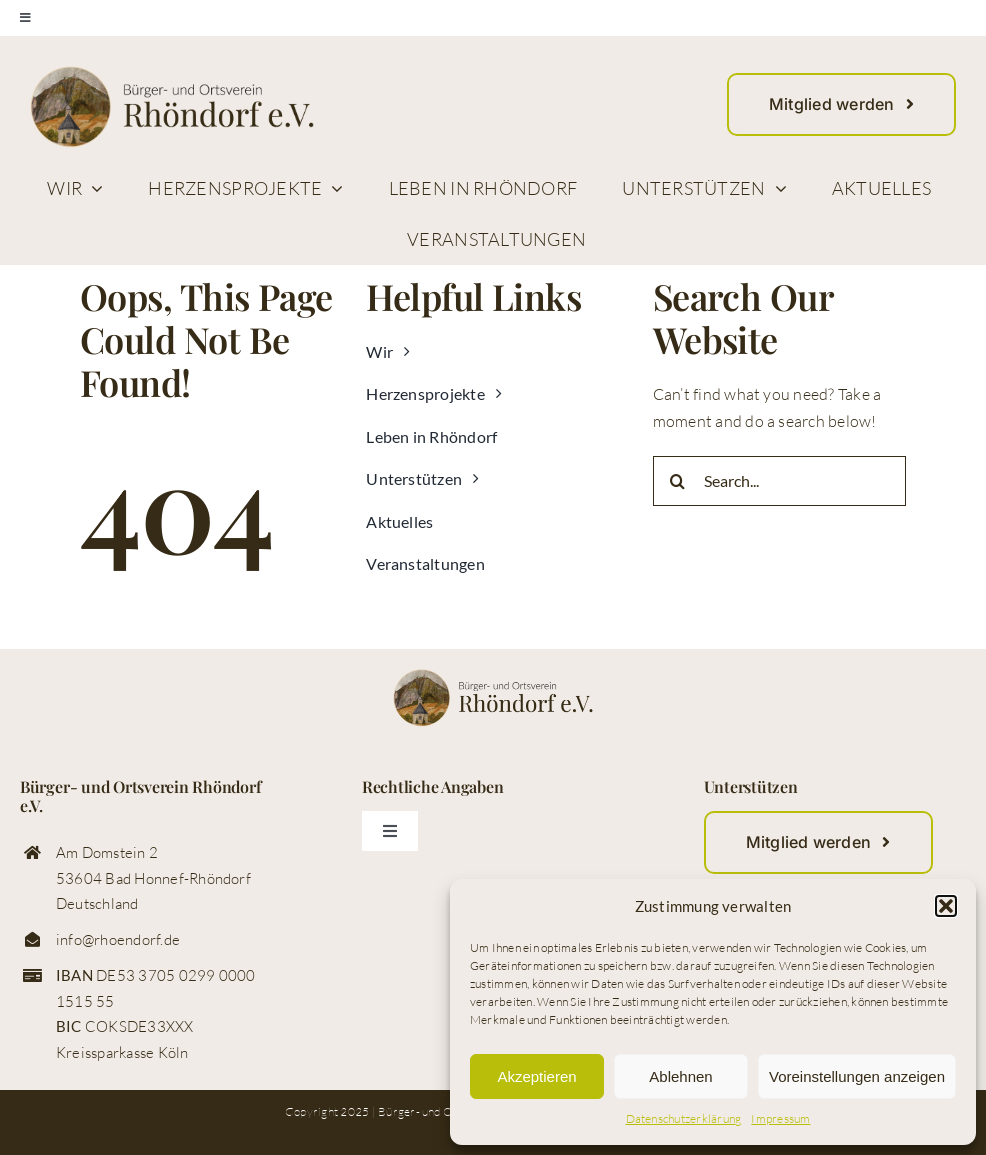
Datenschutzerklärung (684, 1118)
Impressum (780, 1118)
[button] (946, 906)
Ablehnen (680, 1076)
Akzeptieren (536, 1076)
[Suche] (678, 481)
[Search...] (779, 481)
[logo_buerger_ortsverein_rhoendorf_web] (172, 74)
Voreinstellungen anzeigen (857, 1076)
